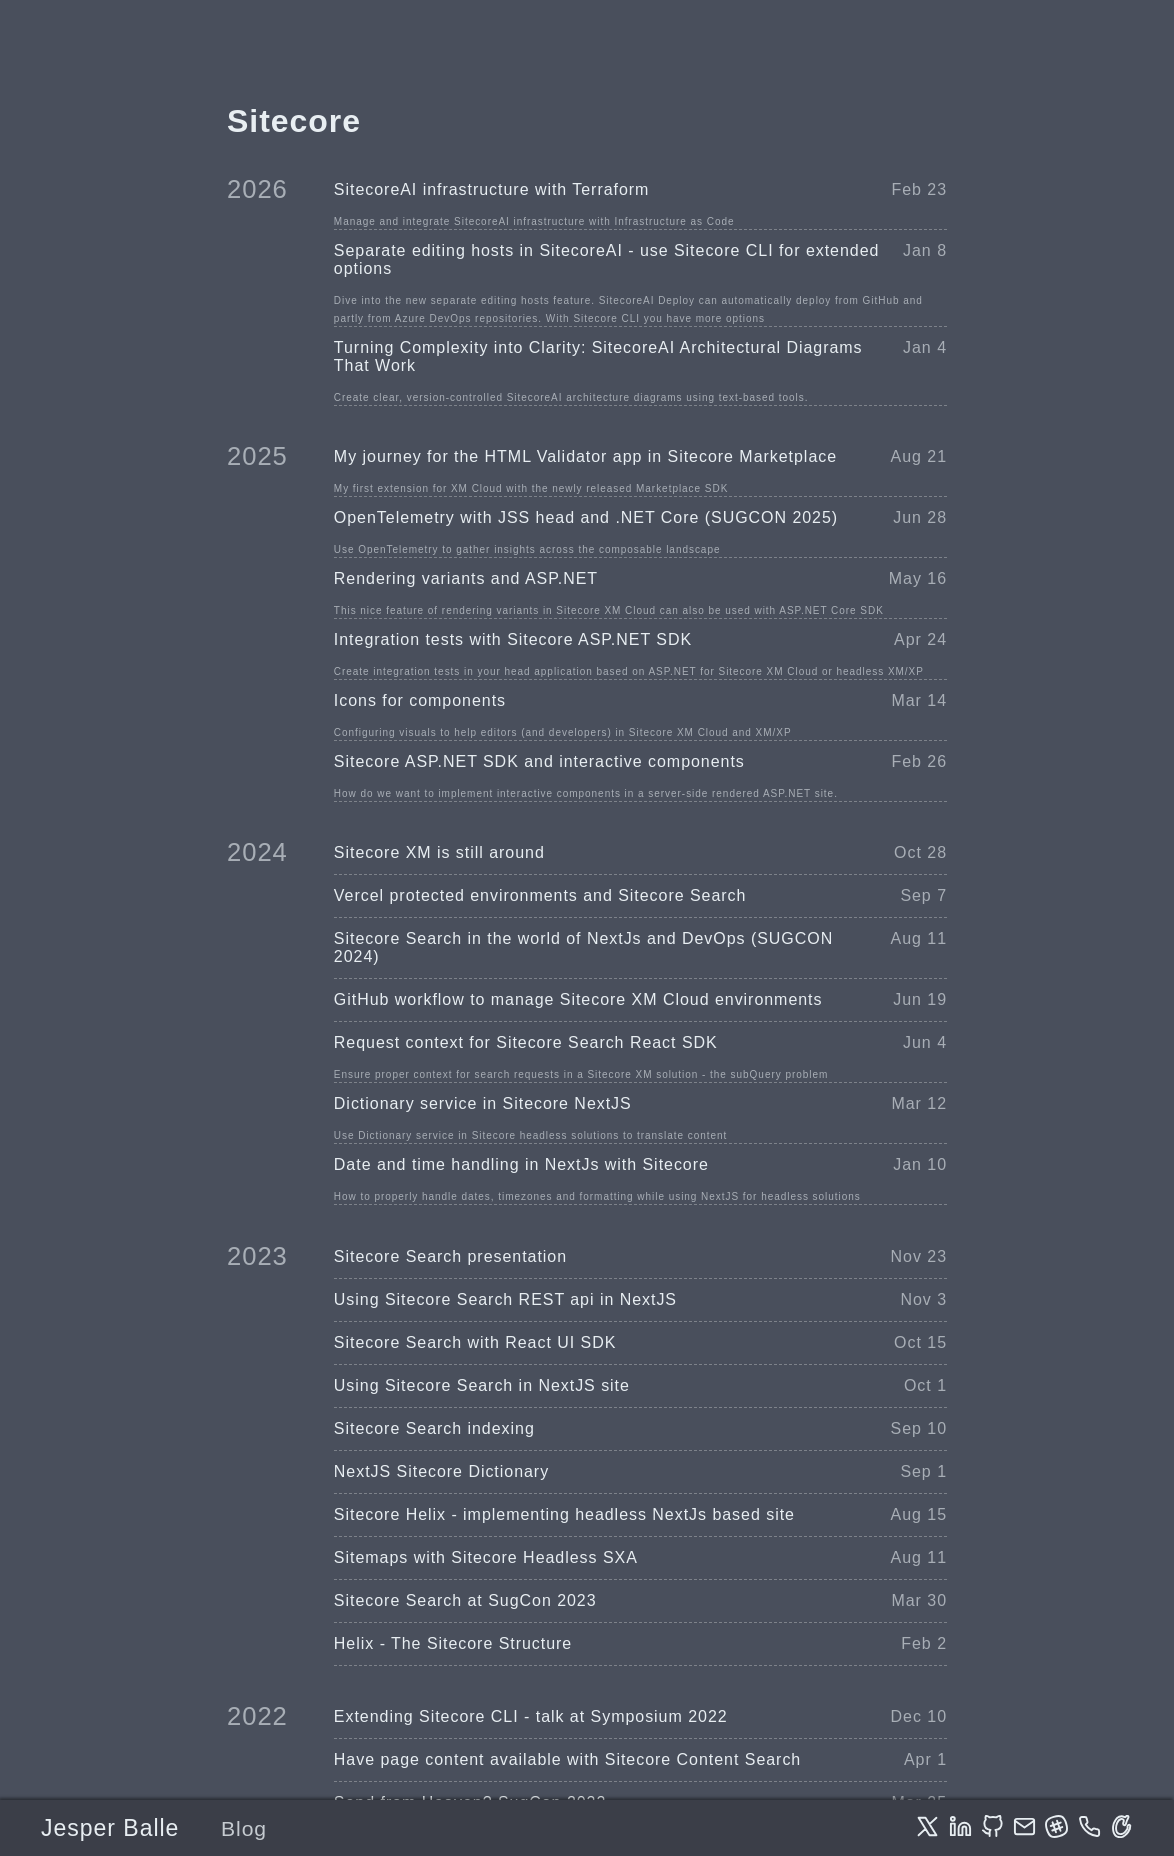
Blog (244, 1828)
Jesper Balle (110, 1828)
